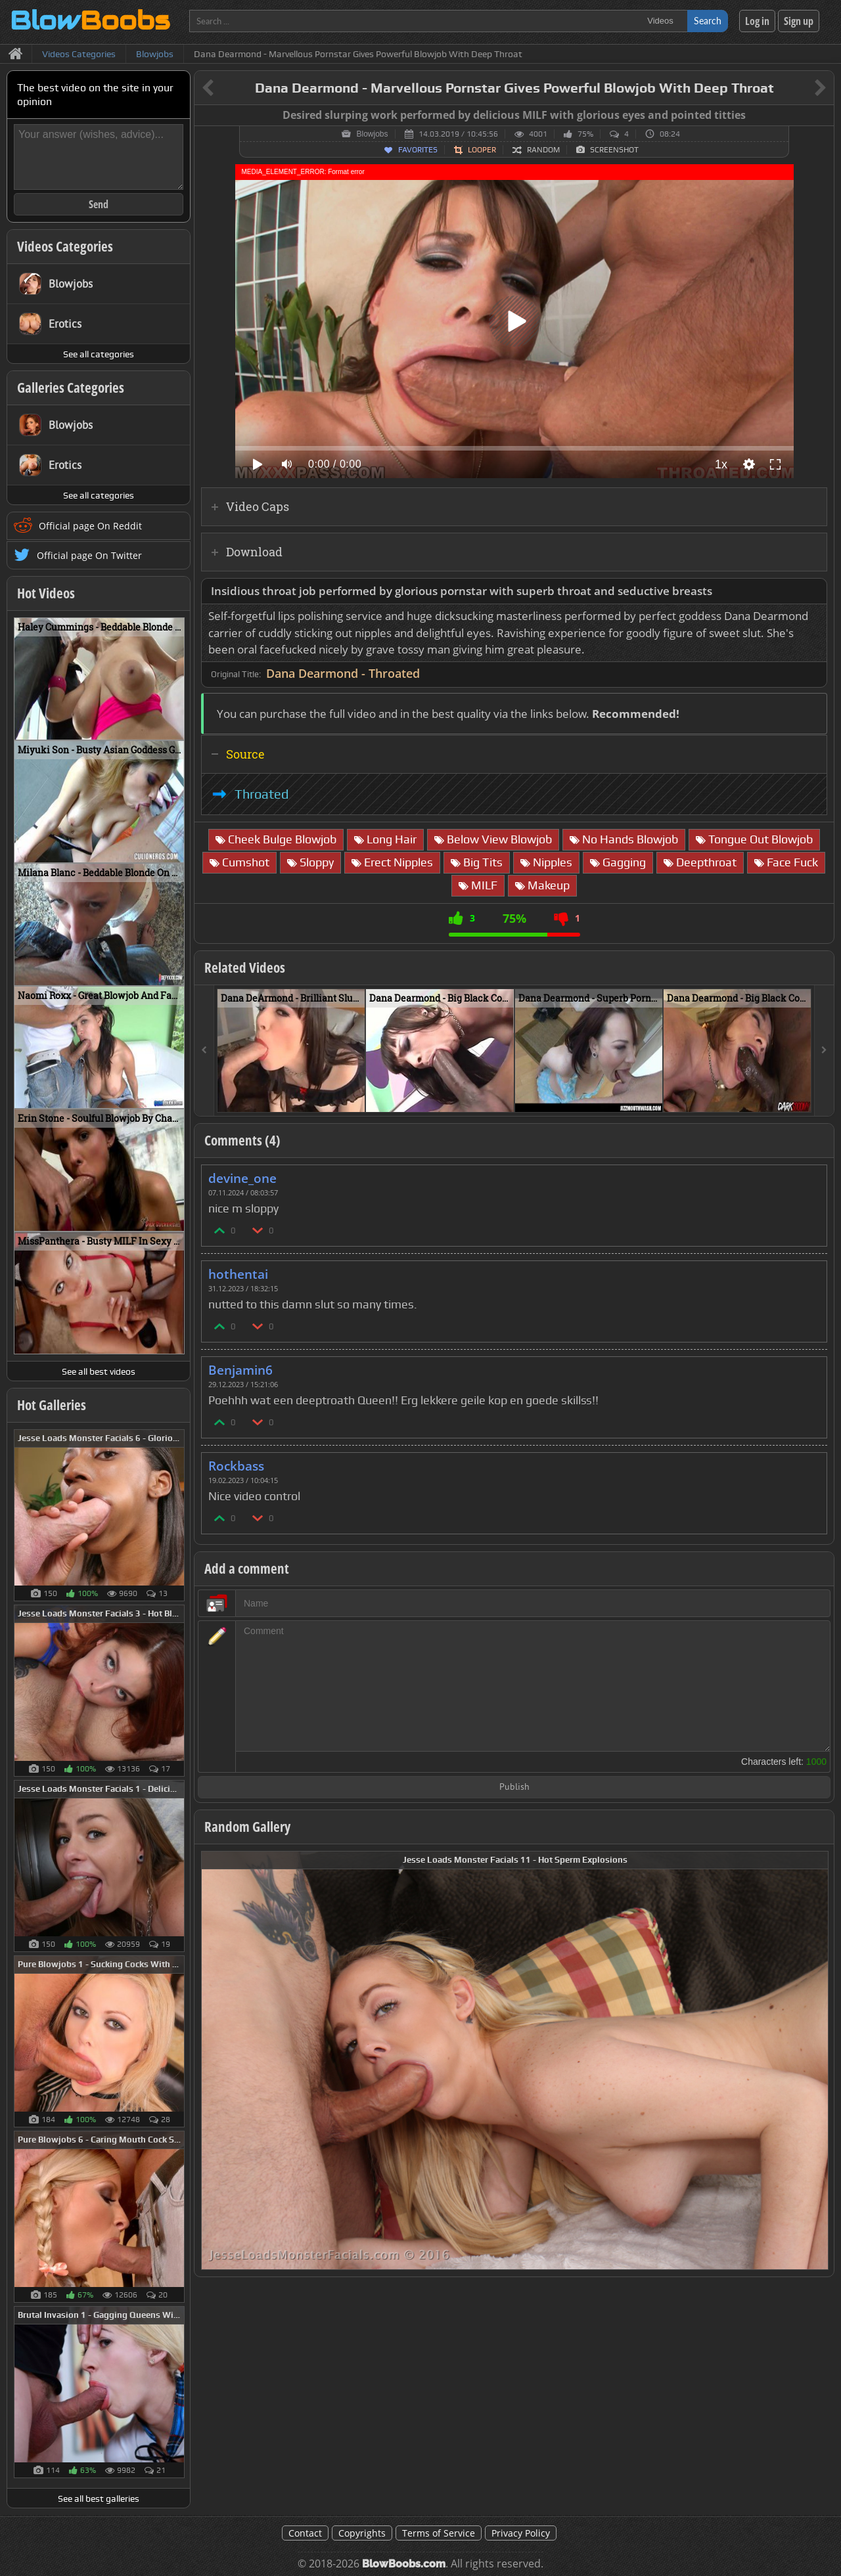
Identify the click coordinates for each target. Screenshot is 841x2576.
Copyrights (362, 2533)
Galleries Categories (70, 387)
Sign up (798, 21)
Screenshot (614, 149)
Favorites (418, 149)
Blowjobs (372, 134)
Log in (757, 21)
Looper (482, 149)
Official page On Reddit (90, 526)
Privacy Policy (520, 2533)
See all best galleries (98, 2498)
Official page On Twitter (89, 555)
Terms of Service (438, 2533)
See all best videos (98, 1371)
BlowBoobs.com (403, 2564)
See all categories (98, 354)
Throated (261, 794)
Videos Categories (65, 246)
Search (707, 20)
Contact (305, 2533)
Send (98, 204)
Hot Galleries (51, 1405)
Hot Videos (46, 593)
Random (543, 149)
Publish (514, 1787)
